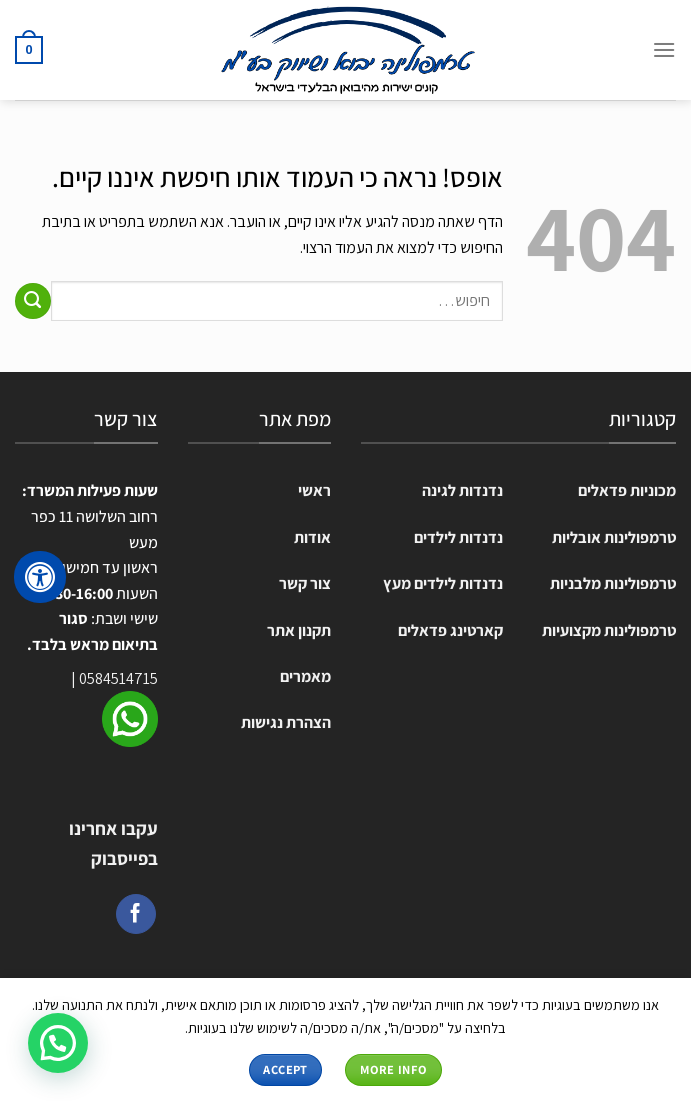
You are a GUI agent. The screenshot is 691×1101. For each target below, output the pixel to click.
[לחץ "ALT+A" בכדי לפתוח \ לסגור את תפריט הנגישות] (40, 577)
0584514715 (118, 678)
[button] (58, 1043)
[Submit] (33, 300)
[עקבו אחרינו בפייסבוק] (136, 914)
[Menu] (664, 49)
